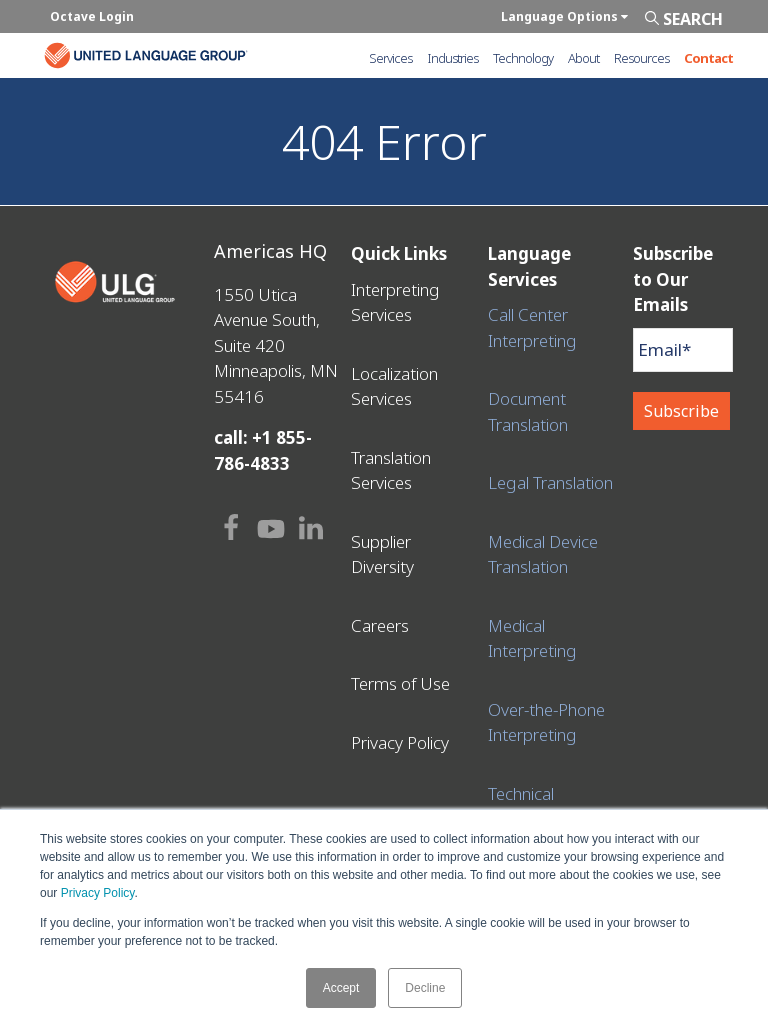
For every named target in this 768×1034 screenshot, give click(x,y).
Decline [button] (425, 988)
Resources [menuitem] (641, 58)
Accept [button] (341, 988)
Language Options (564, 16)
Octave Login (92, 16)
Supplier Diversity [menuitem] (382, 554)
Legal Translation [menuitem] (550, 482)
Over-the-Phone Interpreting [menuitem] (546, 722)
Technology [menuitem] (523, 58)
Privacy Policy (98, 893)
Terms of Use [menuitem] (400, 683)
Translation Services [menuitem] (391, 470)
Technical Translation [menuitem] (528, 806)
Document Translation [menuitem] (528, 411)
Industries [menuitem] (452, 58)
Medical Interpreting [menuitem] (532, 638)
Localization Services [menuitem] (394, 386)
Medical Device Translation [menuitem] (543, 554)
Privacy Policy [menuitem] (400, 742)
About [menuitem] (583, 58)
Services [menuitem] (390, 58)
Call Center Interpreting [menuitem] (532, 327)
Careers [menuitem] (380, 625)
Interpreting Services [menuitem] (395, 302)
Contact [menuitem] (708, 58)
